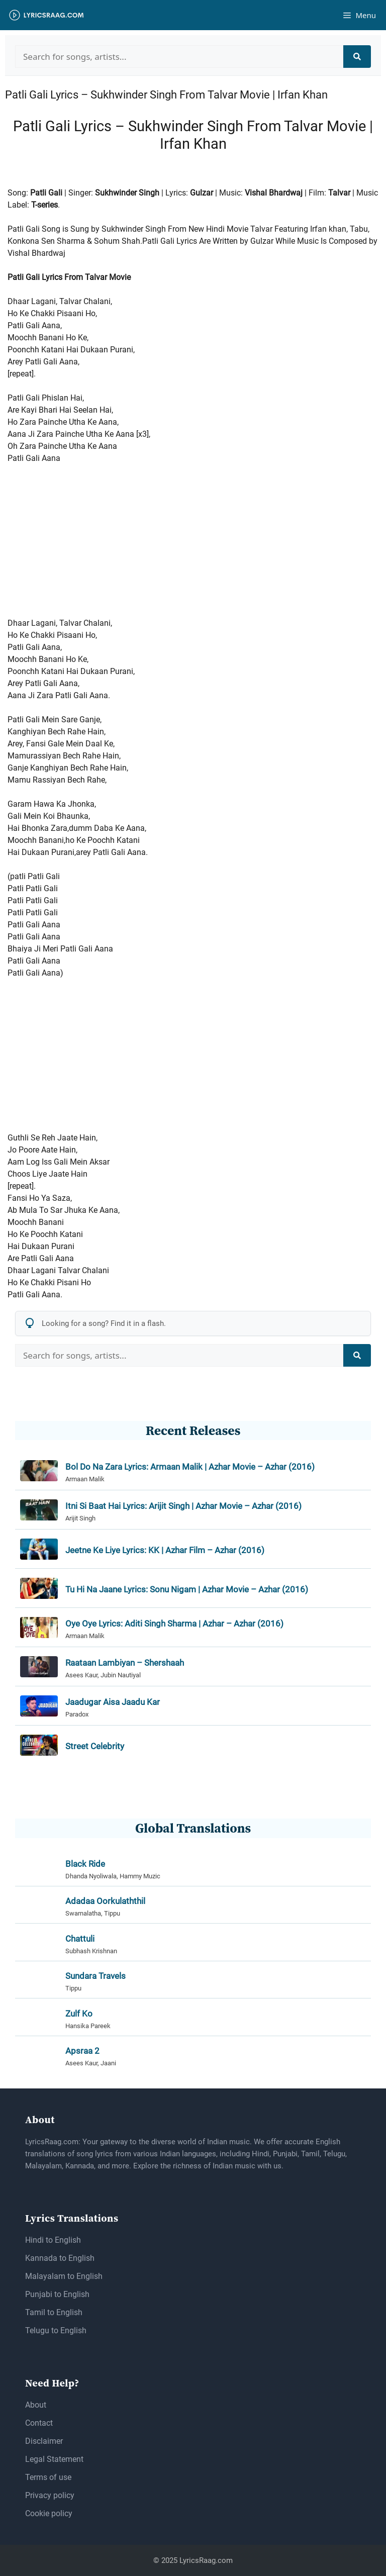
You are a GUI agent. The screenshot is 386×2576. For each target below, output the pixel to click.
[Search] (357, 56)
